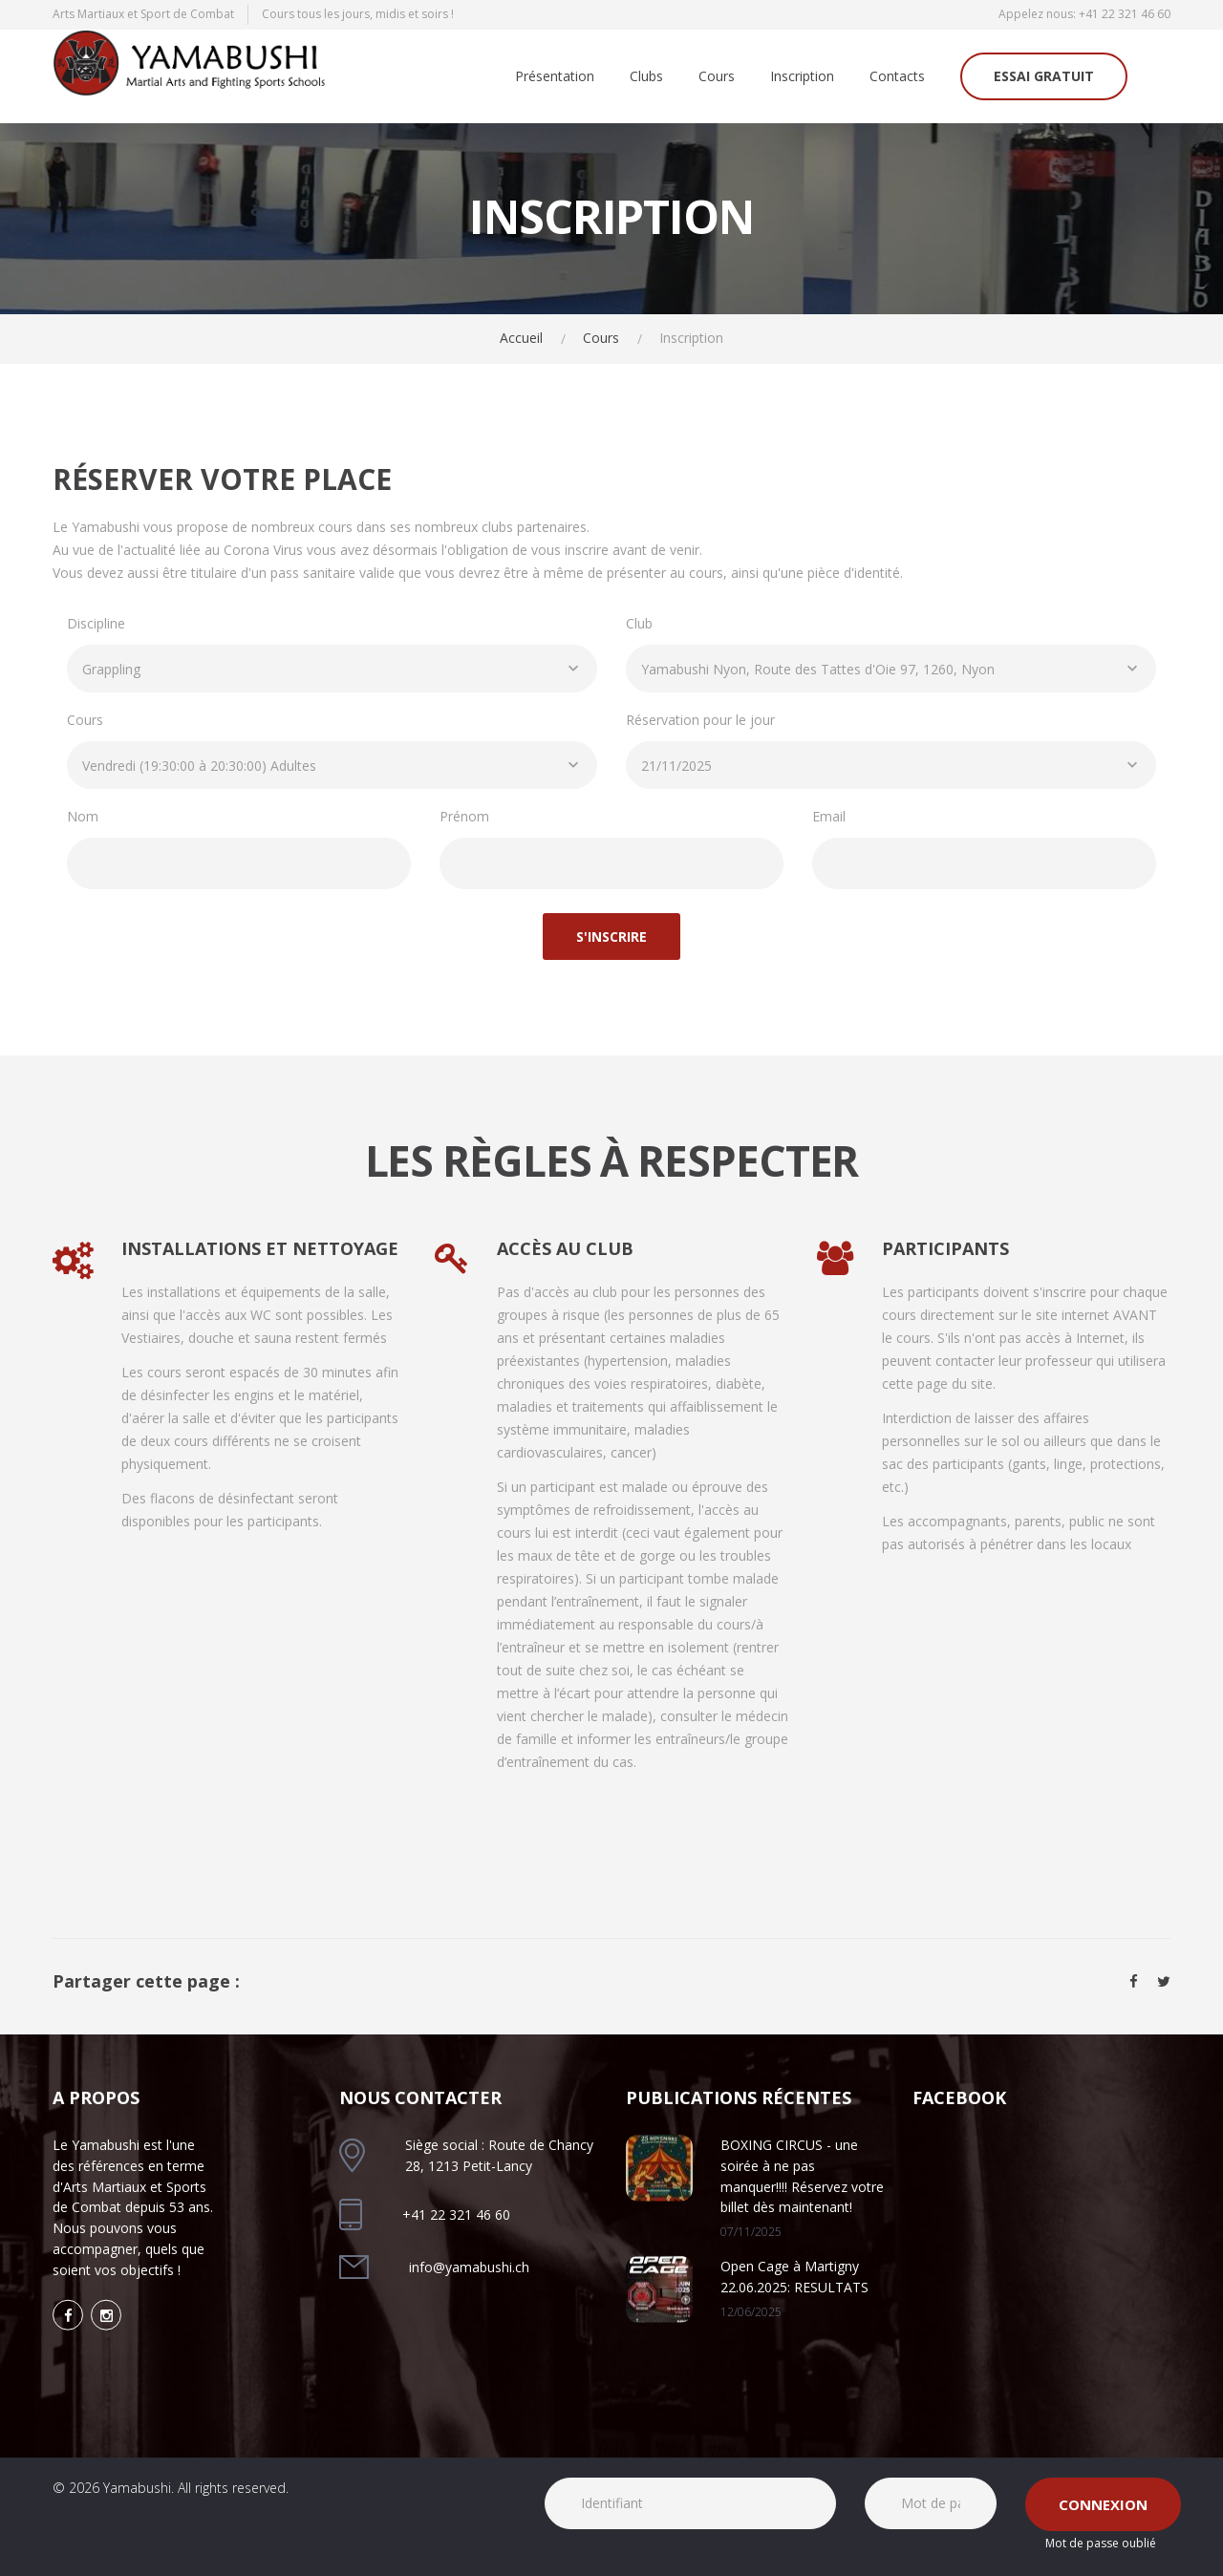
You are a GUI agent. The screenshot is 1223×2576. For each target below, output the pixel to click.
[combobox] (332, 668)
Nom (82, 816)
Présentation (554, 77)
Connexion (1103, 2504)
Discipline (96, 623)
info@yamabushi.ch (469, 2267)
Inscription (802, 77)
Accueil (521, 338)
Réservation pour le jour (700, 720)
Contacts (897, 77)
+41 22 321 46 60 (1124, 14)
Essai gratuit (1044, 76)
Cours (716, 77)
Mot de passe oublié (1100, 2543)
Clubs (646, 77)
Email (829, 816)
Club (639, 623)
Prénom (464, 816)
